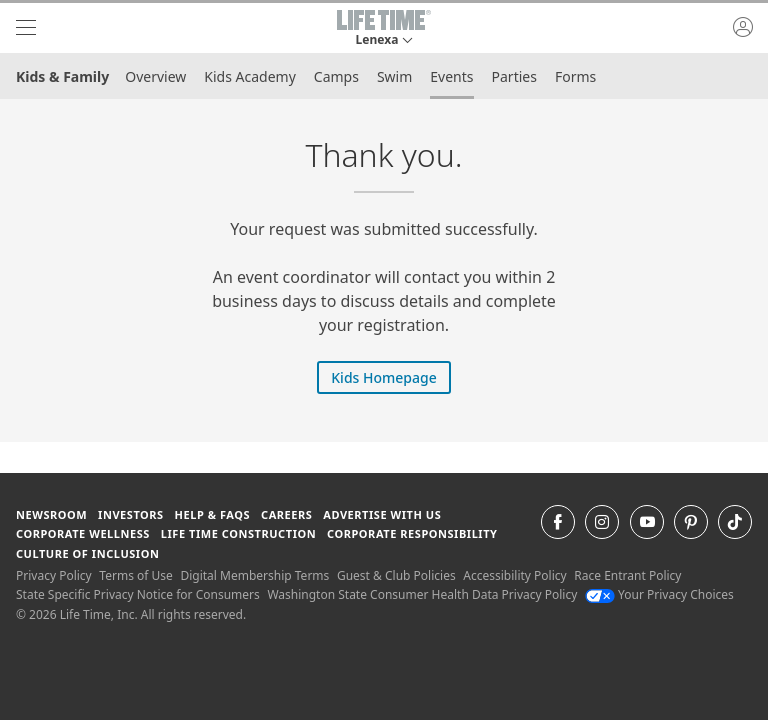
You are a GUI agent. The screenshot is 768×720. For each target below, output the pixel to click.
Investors (131, 514)
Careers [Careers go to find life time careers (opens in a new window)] (286, 514)
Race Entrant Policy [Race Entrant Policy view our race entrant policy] (627, 575)
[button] (384, 28)
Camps (336, 76)
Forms (575, 76)
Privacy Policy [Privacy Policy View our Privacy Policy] (54, 575)
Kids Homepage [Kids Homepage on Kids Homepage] (383, 377)
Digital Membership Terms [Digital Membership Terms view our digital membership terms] (254, 575)
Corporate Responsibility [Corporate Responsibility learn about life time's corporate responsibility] (412, 533)
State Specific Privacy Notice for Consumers (138, 594)
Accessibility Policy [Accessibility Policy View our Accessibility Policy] (514, 575)
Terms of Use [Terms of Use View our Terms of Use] (135, 575)
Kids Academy (250, 76)
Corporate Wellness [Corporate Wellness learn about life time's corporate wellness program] (83, 533)
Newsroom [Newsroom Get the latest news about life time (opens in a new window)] (51, 514)
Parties (514, 76)
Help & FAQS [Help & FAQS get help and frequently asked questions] (213, 514)
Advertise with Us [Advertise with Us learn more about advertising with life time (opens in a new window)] (382, 514)
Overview (155, 76)
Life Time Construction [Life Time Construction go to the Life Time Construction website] (238, 533)
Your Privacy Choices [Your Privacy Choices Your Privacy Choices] (659, 594)
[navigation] (26, 28)
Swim (394, 76)
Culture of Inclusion (87, 553)
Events (451, 76)
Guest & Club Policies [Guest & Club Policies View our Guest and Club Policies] (396, 575)
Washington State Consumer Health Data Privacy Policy (422, 594)
